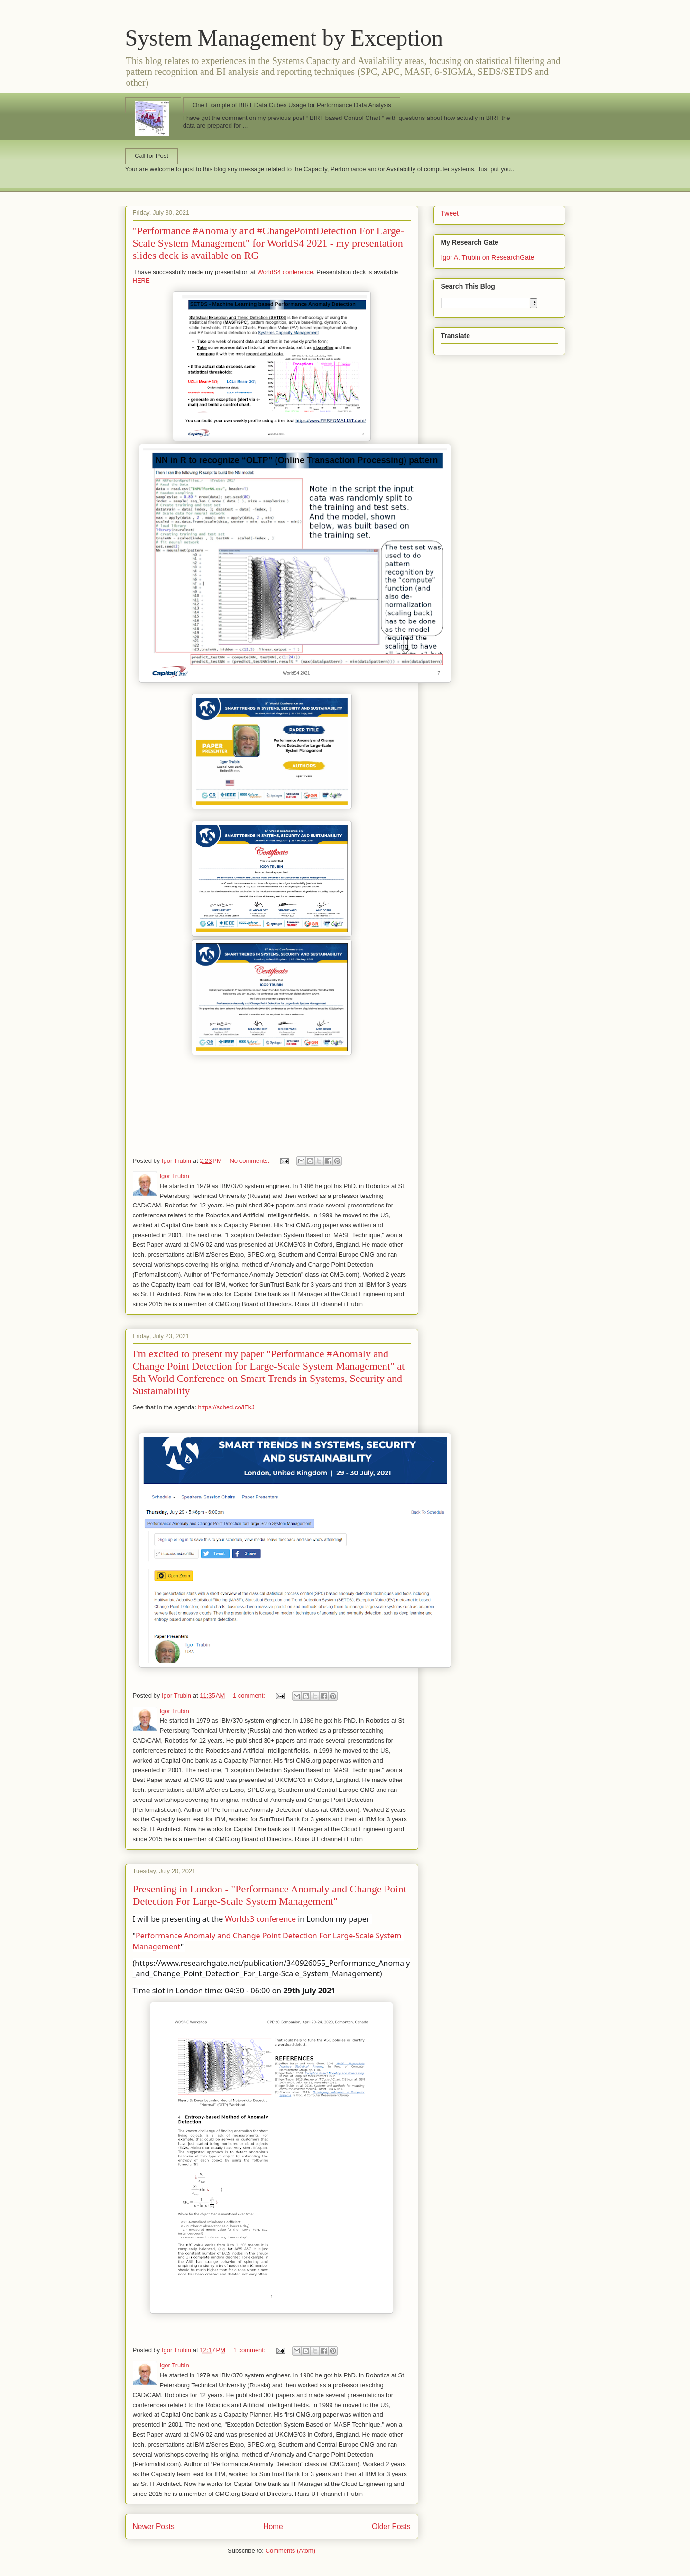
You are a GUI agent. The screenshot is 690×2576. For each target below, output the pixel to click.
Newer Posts (154, 2526)
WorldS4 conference (284, 271)
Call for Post (151, 155)
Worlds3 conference (260, 1919)
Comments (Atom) (290, 2550)
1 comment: (250, 1695)
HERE (141, 280)
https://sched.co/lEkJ (226, 1407)
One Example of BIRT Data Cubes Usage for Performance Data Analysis (292, 105)
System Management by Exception (284, 37)
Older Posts (391, 2526)
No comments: (250, 1160)
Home (273, 2526)
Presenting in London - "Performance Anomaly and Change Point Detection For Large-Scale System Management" (269, 1895)
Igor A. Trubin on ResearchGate (487, 257)
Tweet (450, 213)
